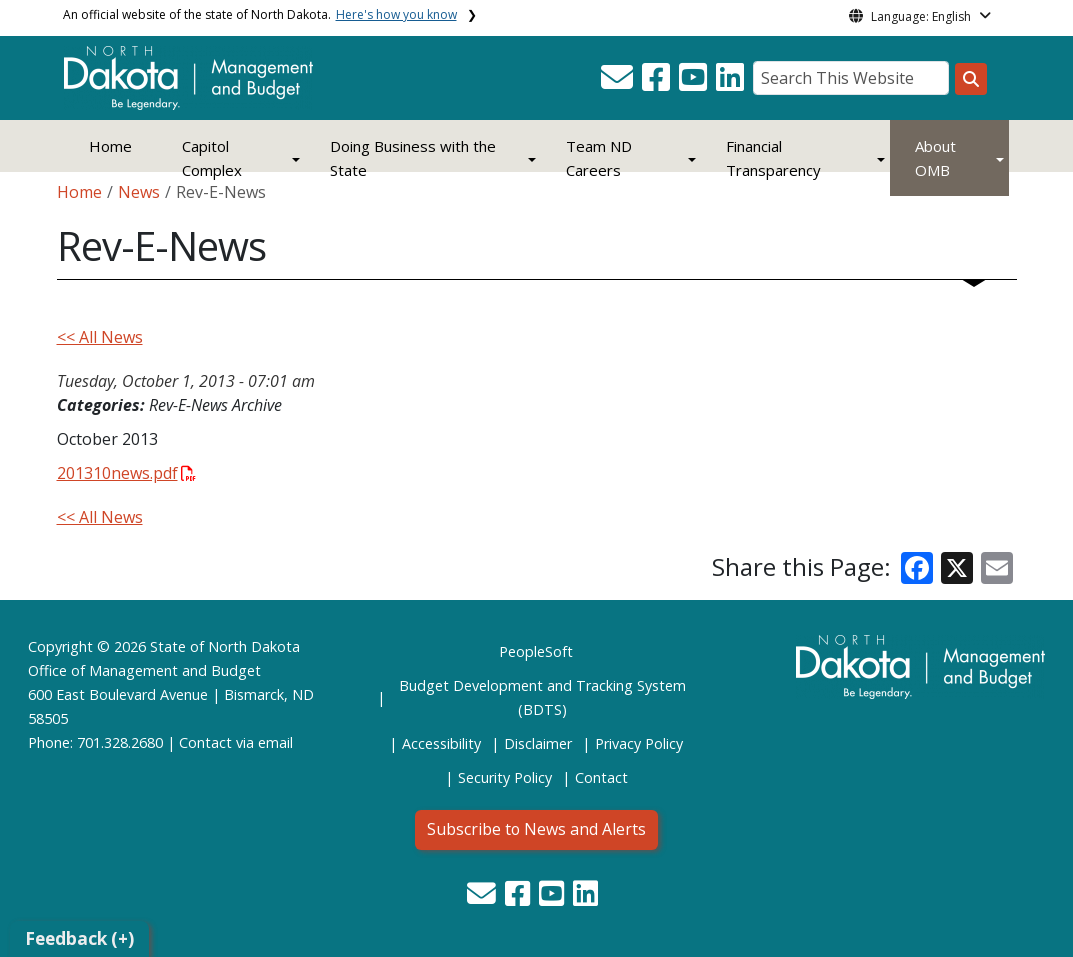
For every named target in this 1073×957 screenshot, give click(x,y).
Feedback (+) (79, 938)
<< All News (100, 337)
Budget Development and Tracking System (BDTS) (542, 697)
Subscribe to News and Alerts (536, 829)
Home (110, 146)
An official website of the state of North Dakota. (260, 14)
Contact (205, 742)
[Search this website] (971, 79)
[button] (619, 83)
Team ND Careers (599, 158)
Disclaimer (538, 743)
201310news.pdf (126, 473)
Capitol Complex (212, 158)
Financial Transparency (773, 158)
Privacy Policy (639, 743)
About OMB (935, 158)
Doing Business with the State (413, 158)
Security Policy (505, 777)
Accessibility (441, 743)
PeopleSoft (536, 651)
